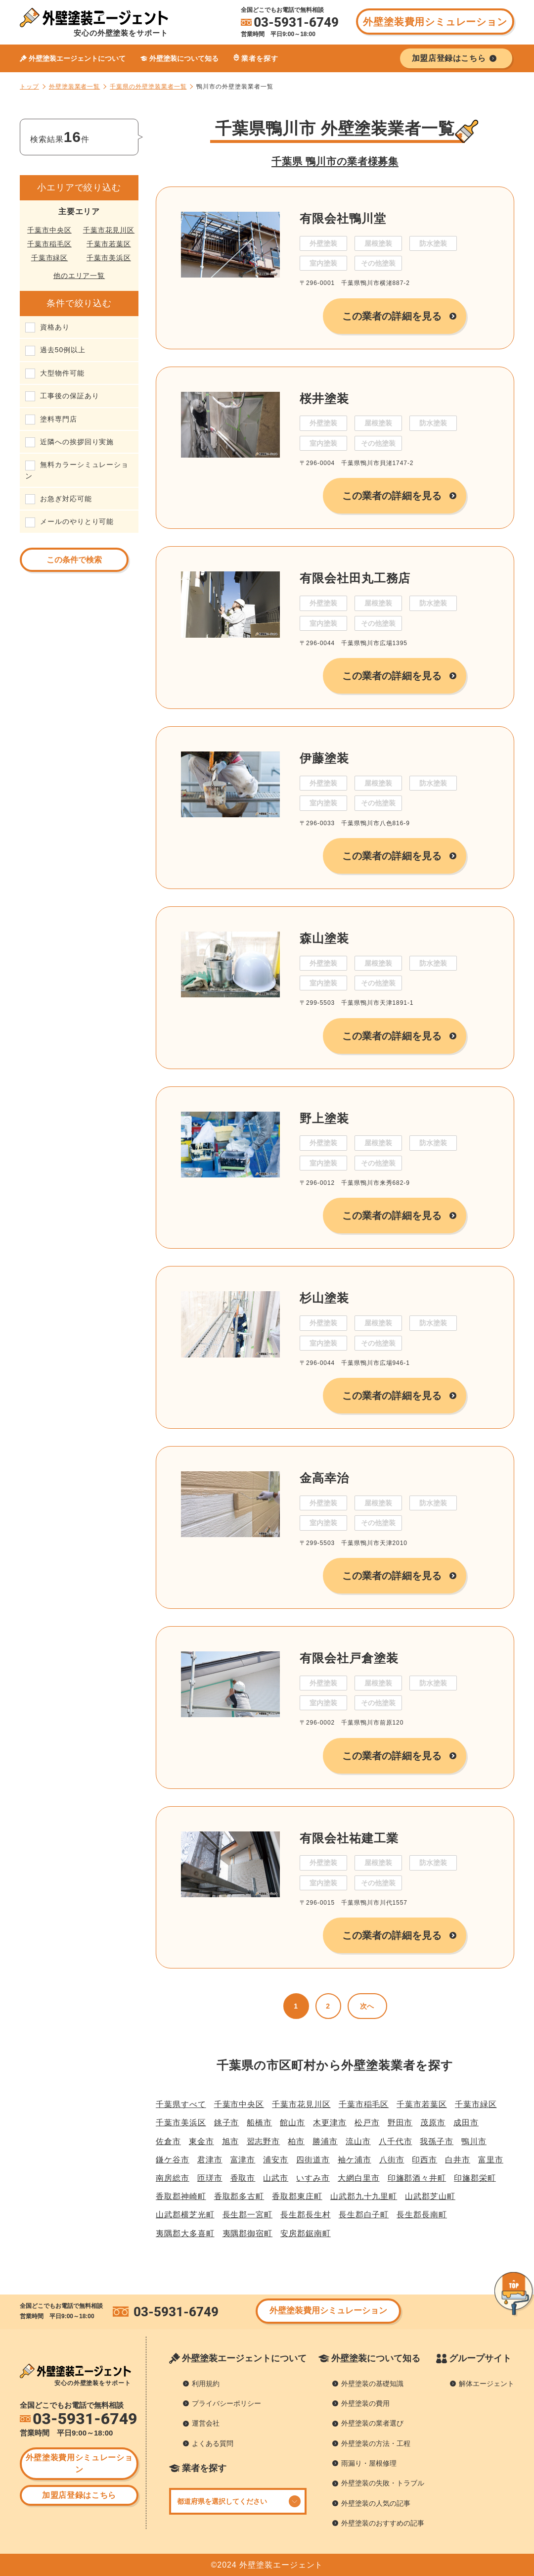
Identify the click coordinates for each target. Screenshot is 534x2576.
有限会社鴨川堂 (343, 218)
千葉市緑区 (49, 258)
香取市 (243, 2178)
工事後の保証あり (69, 396)
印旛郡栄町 (475, 2178)
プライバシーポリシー (226, 2403)
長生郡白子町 (364, 2214)
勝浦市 (325, 2141)
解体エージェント (486, 2384)
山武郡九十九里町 (363, 2196)
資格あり (55, 327)
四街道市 (313, 2159)
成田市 (466, 2122)
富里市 (490, 2159)
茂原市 (432, 2122)
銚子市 (226, 2122)
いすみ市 (313, 2178)
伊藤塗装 (324, 758)
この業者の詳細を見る (392, 316)
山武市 (275, 2178)
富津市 (243, 2159)
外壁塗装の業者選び (372, 2423)
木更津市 (330, 2122)
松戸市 (367, 2122)
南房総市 (172, 2178)
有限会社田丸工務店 (355, 578)
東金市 (201, 2141)
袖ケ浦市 (354, 2159)
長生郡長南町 (422, 2214)
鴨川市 (474, 2141)
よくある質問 (212, 2443)
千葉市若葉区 (109, 244)
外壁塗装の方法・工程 (375, 2443)
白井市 (457, 2159)
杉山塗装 (324, 1298)
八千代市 (395, 2141)
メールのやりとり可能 (77, 521)
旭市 (230, 2141)
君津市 (209, 2159)
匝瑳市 (209, 2178)
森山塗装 (324, 938)
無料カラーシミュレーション (77, 470)
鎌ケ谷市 (172, 2159)
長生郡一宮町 (247, 2214)
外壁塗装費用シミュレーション (435, 21)
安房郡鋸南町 (305, 2233)
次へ (367, 2006)
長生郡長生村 (305, 2214)
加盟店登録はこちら (79, 2495)
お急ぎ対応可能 (66, 499)
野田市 (400, 2122)
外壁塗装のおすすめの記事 (382, 2523)
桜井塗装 (324, 398)
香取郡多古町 (239, 2196)
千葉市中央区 (49, 230)
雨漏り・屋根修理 (369, 2463)
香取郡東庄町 (297, 2196)
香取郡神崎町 (181, 2196)
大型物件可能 (62, 373)
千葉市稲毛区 (49, 244)
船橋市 (259, 2122)
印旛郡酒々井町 (417, 2178)
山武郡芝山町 (430, 2196)
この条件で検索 (74, 560)
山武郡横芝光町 (185, 2214)
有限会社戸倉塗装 (349, 1658)
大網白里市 (359, 2178)
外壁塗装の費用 (365, 2403)
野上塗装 (324, 1118)
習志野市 (263, 2141)
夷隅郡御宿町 (247, 2233)
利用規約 (206, 2384)
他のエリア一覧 (79, 276)
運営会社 (206, 2423)
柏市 (296, 2141)
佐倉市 (168, 2141)
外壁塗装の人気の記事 (375, 2503)
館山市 (292, 2122)
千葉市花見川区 (109, 230)
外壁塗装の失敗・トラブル (382, 2483)
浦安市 (275, 2159)
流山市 (358, 2141)
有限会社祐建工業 (349, 1838)
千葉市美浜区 (109, 258)
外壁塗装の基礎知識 (372, 2384)
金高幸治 (324, 1478)
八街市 (391, 2159)
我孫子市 (436, 2141)
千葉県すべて (181, 2104)
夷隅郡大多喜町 (185, 2233)
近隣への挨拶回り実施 (77, 442)
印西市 (424, 2159)
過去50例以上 (63, 350)
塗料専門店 (58, 419)
